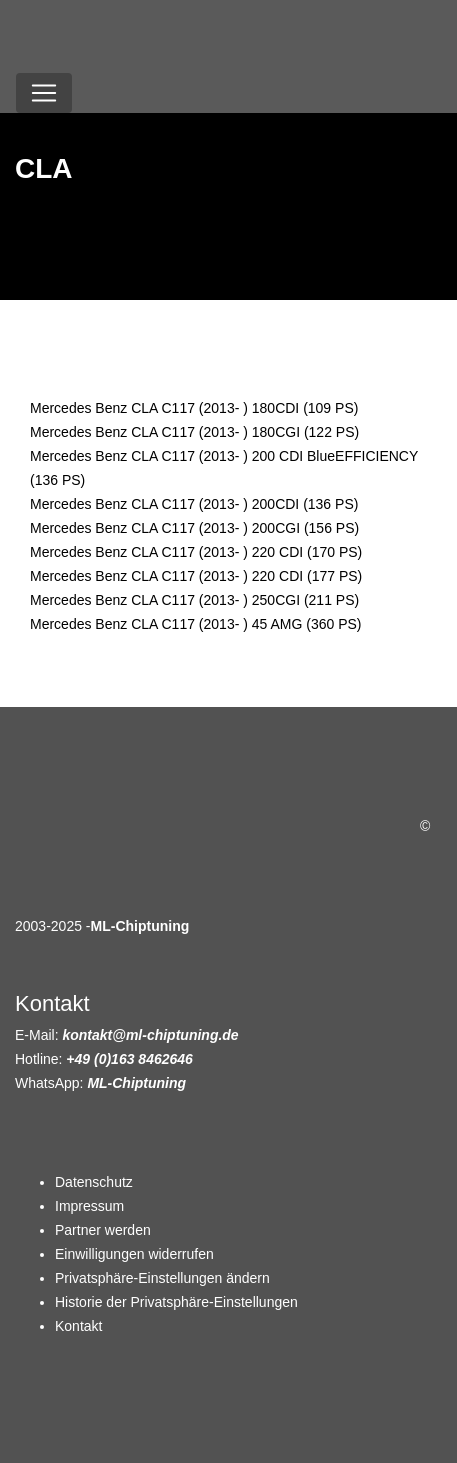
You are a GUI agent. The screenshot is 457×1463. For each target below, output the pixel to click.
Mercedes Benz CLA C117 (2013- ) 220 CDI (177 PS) (196, 576)
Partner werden (103, 1230)
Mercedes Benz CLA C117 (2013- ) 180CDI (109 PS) (194, 408)
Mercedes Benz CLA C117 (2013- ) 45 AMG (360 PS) (196, 624)
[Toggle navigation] (44, 93)
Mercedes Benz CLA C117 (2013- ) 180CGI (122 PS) (194, 432)
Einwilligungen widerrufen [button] (134, 1254)
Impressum (89, 1206)
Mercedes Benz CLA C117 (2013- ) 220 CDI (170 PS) (196, 552)
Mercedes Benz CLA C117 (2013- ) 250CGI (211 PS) (194, 600)
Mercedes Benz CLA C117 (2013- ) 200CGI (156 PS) (194, 528)
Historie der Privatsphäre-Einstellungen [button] (176, 1302)
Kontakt (78, 1326)
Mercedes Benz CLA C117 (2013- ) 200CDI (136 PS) (194, 504)
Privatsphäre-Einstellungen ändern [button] (162, 1278)
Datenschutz (94, 1182)
